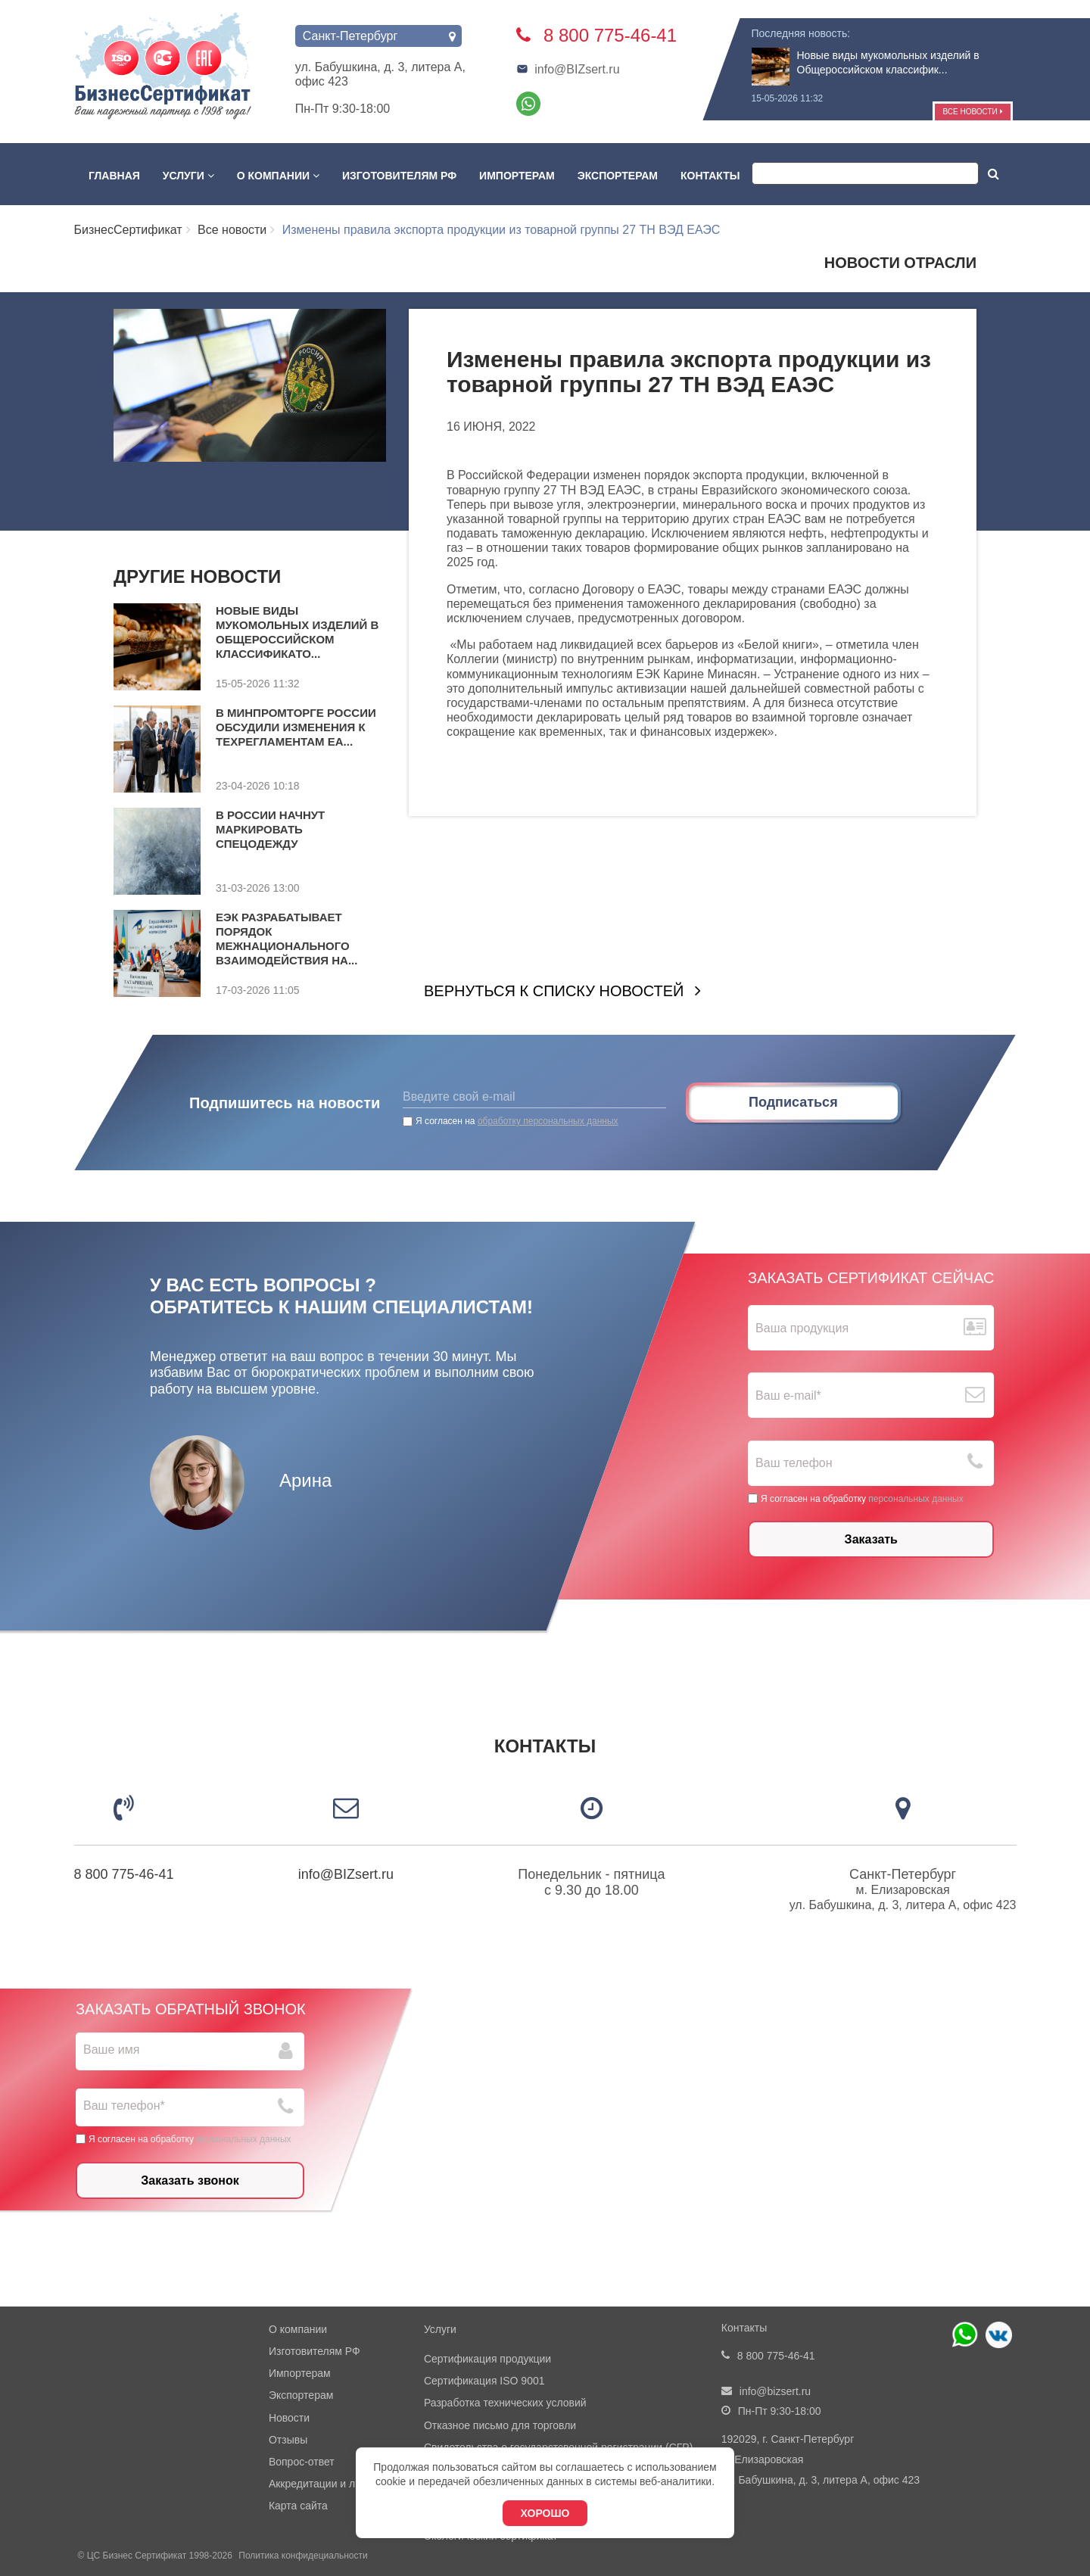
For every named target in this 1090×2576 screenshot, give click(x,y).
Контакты (710, 176)
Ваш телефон (794, 1462)
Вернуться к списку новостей (554, 991)
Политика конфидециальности (302, 2555)
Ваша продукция (802, 1328)
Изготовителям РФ (399, 176)
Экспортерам (618, 176)
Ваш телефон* (124, 2105)
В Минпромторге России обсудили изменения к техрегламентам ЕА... (296, 727)
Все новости (972, 111)
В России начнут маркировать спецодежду (270, 829)
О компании (278, 176)
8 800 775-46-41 (124, 1874)
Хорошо (545, 2513)
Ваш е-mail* (788, 1395)
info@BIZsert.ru (567, 69)
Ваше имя (111, 2049)
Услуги (188, 176)
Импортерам (517, 176)
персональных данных (915, 1498)
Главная (114, 176)
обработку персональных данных (548, 1121)
